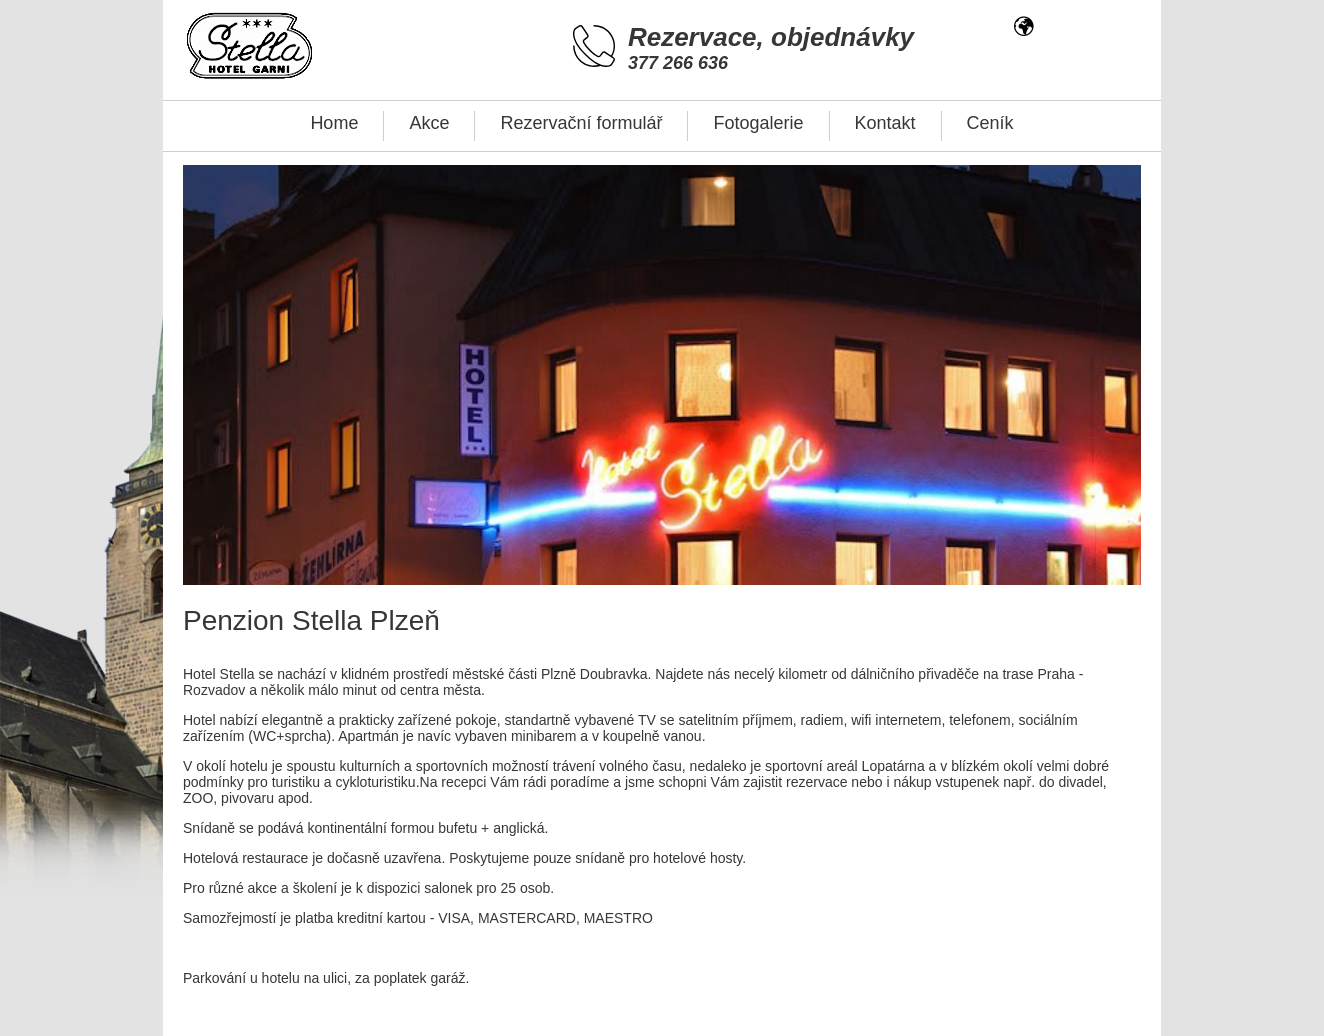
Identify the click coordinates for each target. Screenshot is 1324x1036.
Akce (429, 123)
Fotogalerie (758, 123)
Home (334, 123)
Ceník (990, 123)
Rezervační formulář (581, 123)
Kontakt (885, 123)
